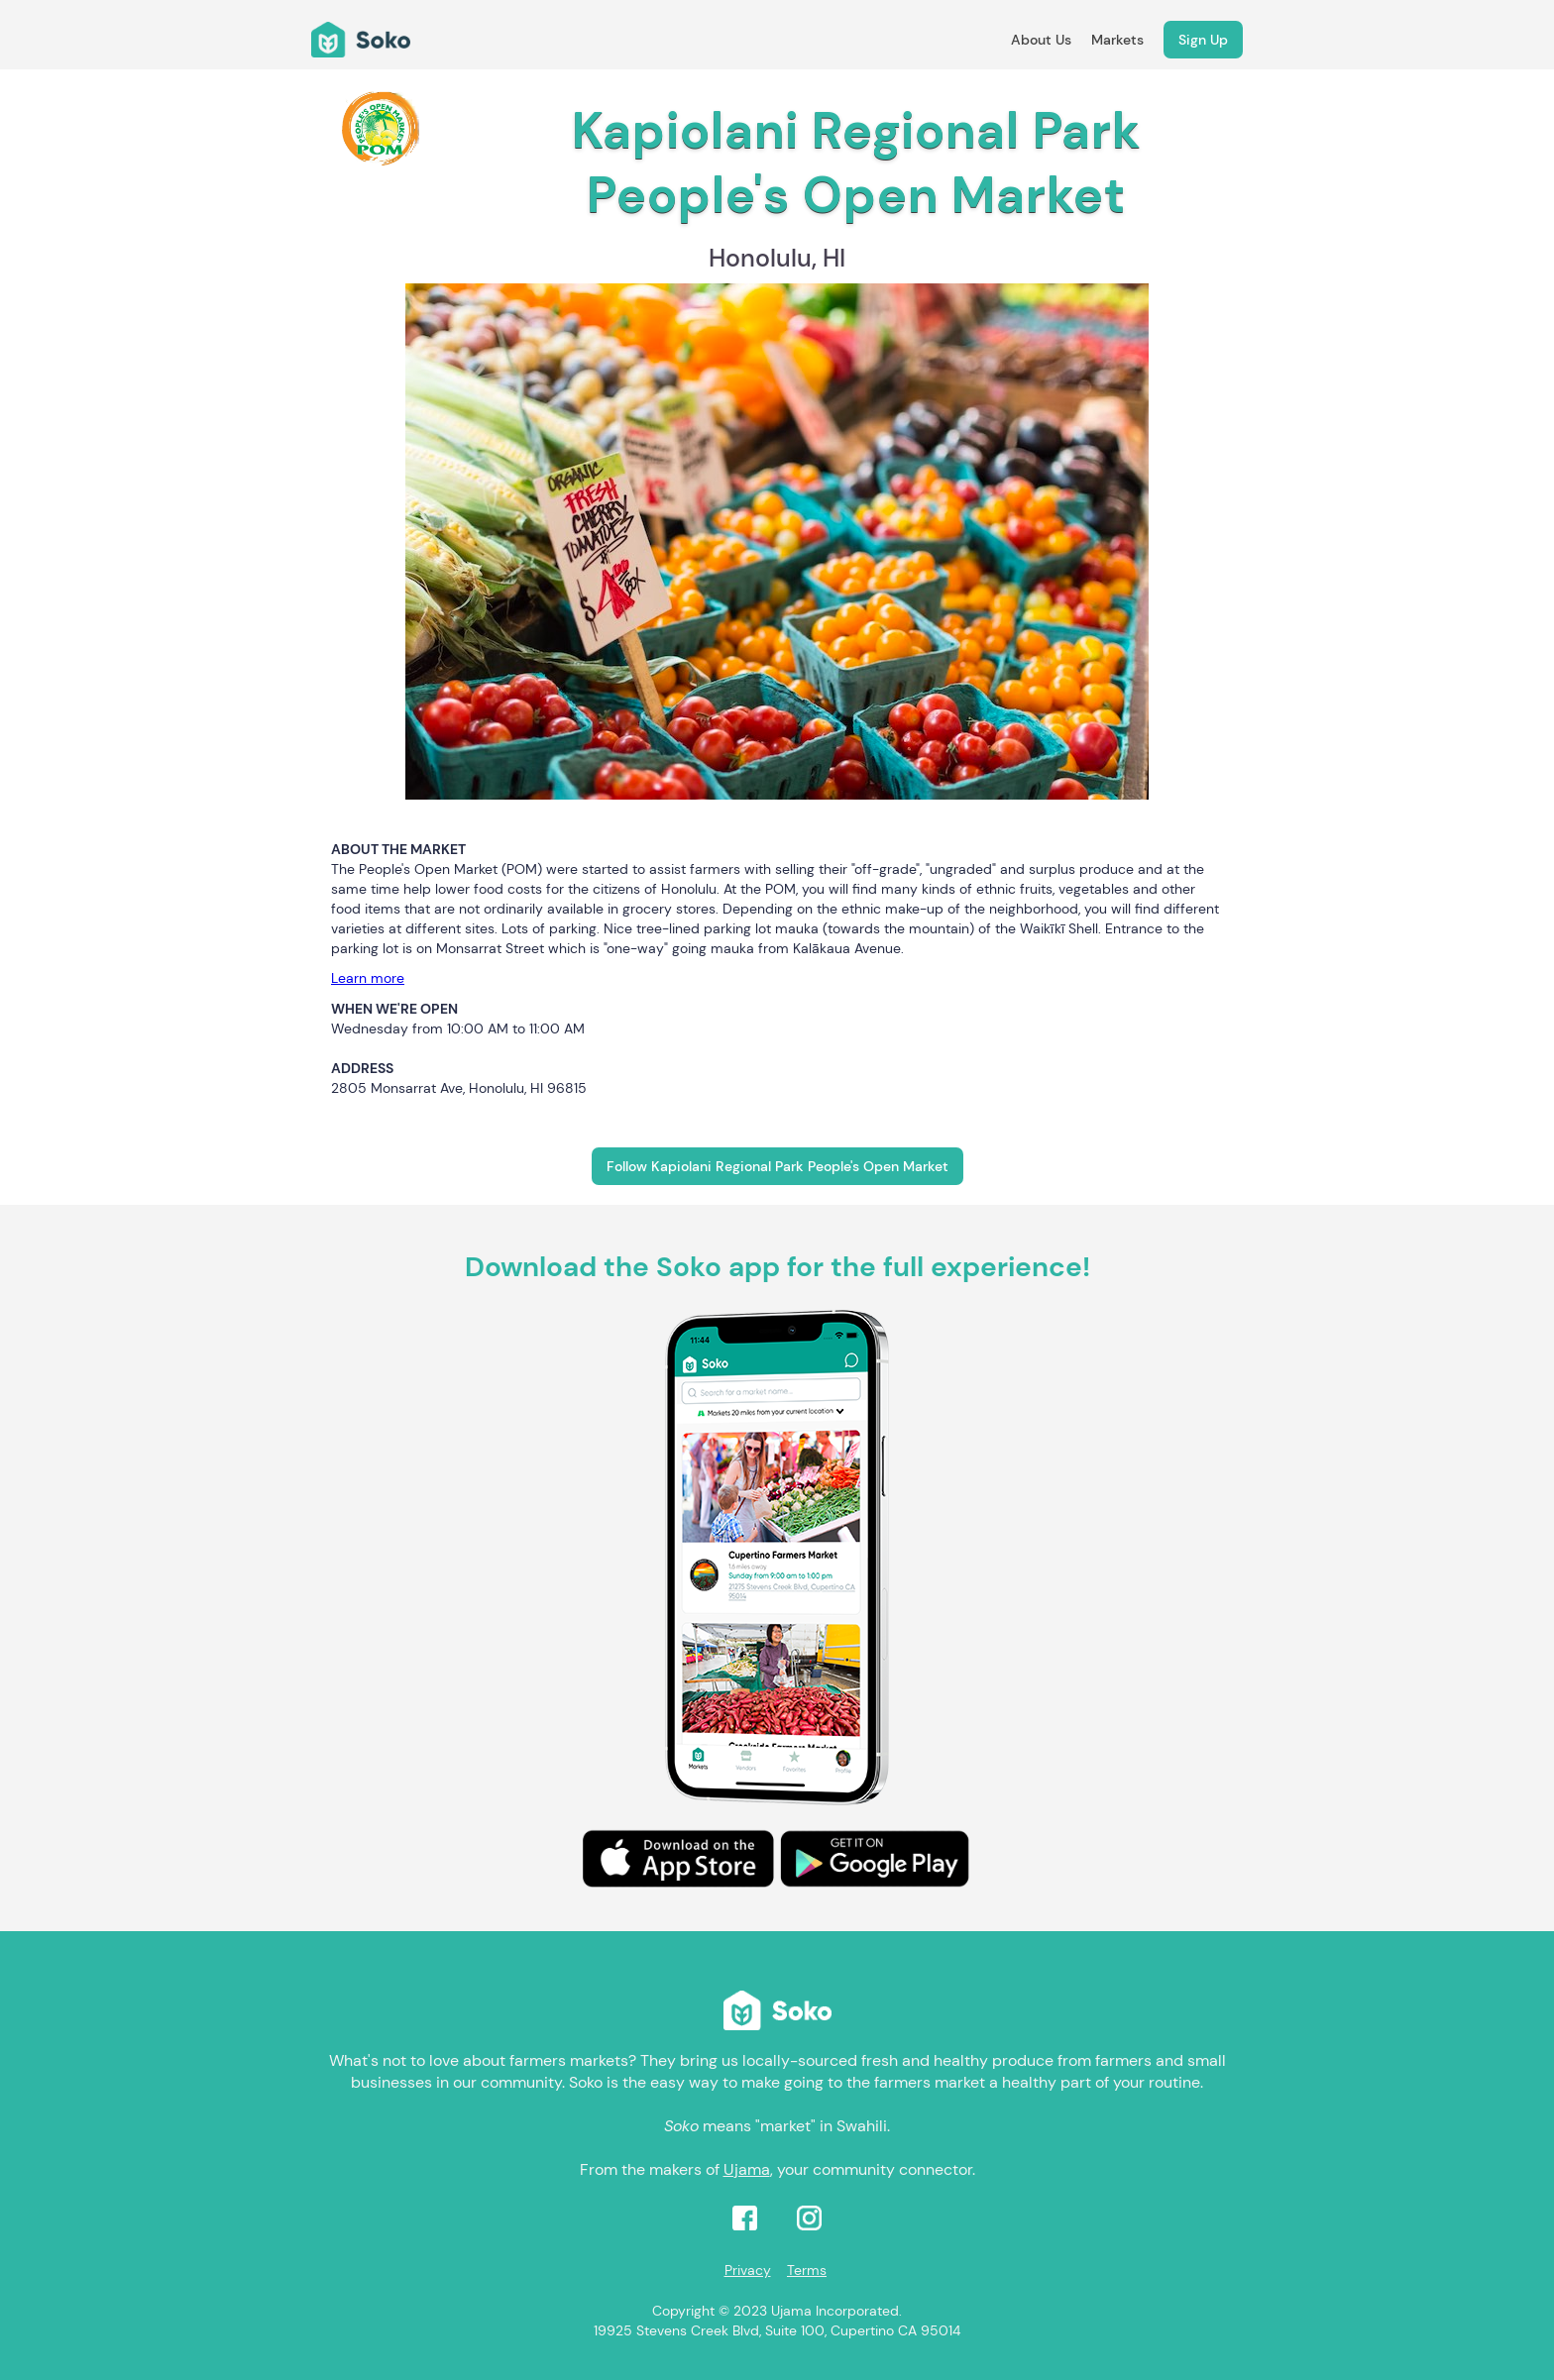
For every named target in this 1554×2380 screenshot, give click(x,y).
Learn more (367, 978)
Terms (807, 2270)
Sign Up (1203, 40)
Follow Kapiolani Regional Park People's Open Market (777, 1166)
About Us (1041, 40)
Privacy (747, 2270)
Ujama (746, 2169)
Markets (1117, 40)
